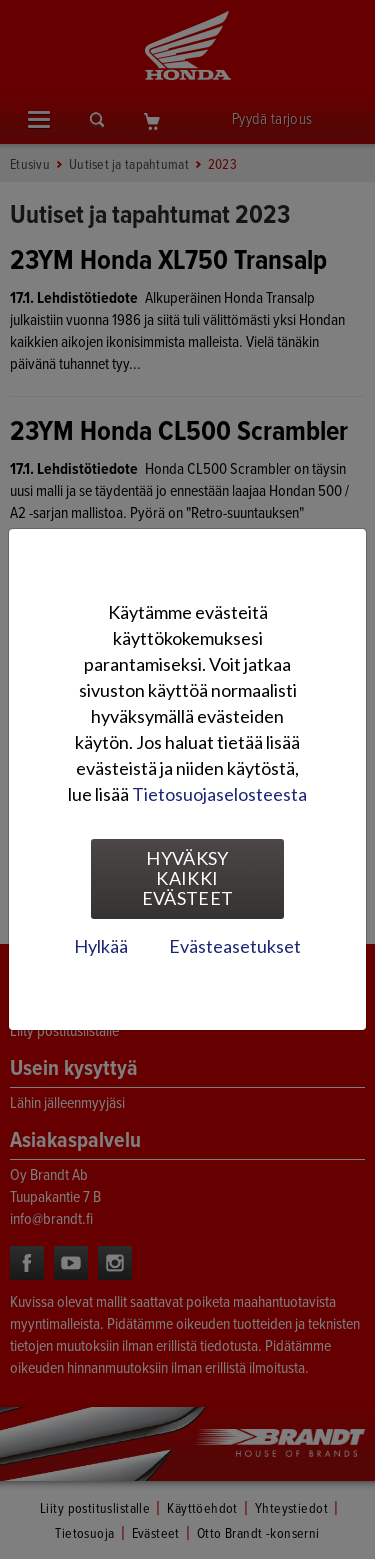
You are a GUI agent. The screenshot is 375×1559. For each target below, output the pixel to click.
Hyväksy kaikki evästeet (188, 878)
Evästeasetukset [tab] (235, 946)
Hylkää (101, 946)
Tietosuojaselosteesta (219, 794)
